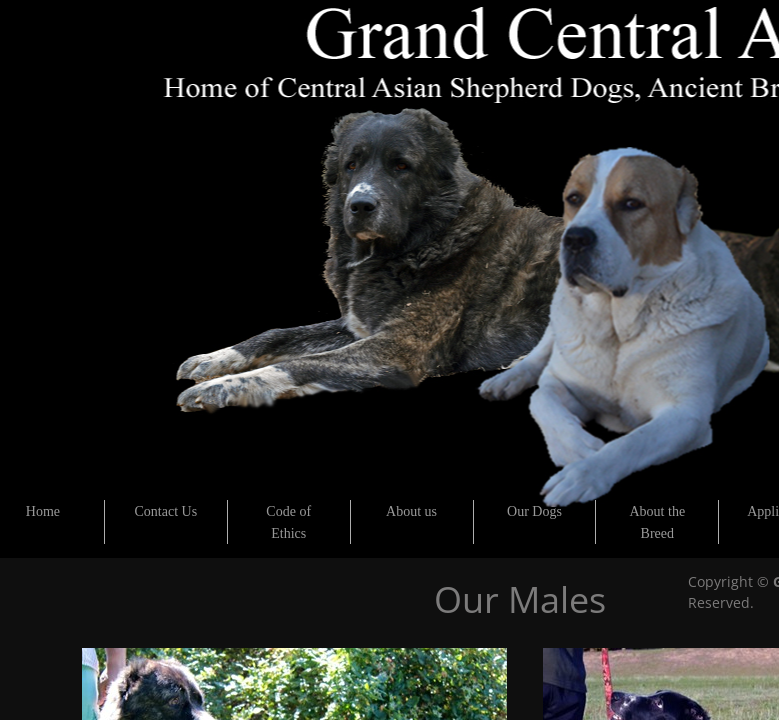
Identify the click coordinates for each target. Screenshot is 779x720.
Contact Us (166, 511)
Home (43, 511)
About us (411, 511)
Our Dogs (534, 511)
